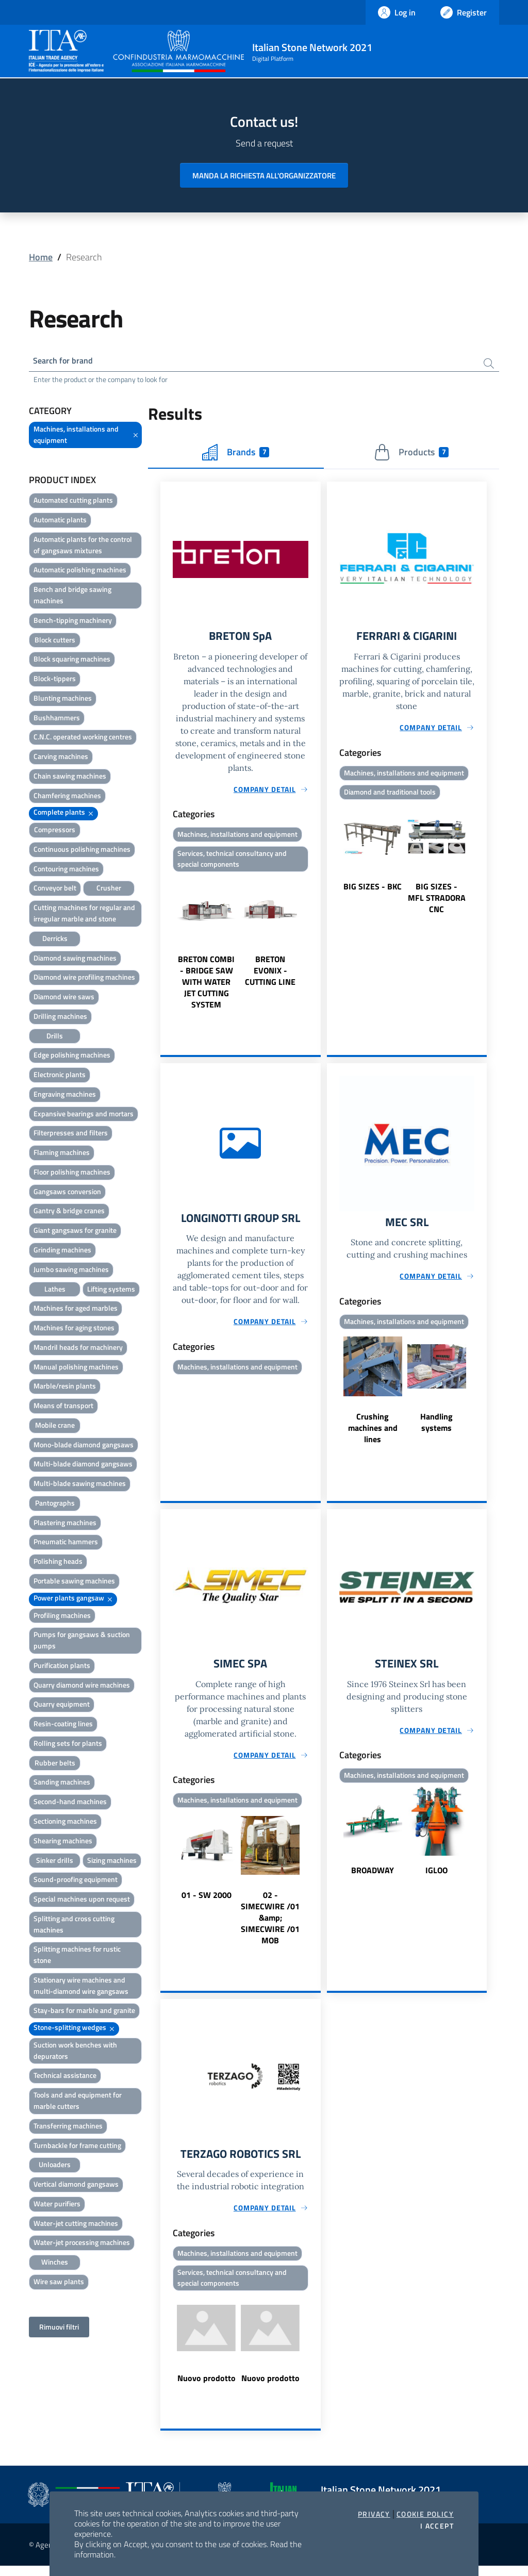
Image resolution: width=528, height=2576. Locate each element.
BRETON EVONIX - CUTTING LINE (270, 975)
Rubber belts (55, 1764)
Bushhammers (57, 719)
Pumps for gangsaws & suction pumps (82, 1642)
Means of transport (63, 1407)
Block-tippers (55, 680)
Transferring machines (68, 2127)
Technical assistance (65, 2077)
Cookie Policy (425, 2514)
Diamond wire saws (64, 999)
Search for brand (67, 362)
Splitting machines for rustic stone (77, 1957)
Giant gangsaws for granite (75, 1232)
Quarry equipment (62, 1706)
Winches (54, 2264)
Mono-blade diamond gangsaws (84, 1446)
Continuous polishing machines (82, 851)
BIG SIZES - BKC (372, 891)
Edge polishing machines (72, 1057)
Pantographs (55, 1505)
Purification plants (62, 1667)
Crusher (108, 890)
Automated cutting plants (73, 502)
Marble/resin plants (65, 1388)
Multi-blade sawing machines (80, 1485)
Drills (54, 1037)
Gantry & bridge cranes (69, 1213)
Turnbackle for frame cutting (77, 2147)
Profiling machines (62, 1617)
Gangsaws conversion (67, 1193)
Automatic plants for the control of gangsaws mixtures (83, 547)
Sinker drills (54, 1862)
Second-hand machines (70, 1803)
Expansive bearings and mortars (84, 1115)
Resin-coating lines (63, 1726)
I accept (437, 2526)
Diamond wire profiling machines (84, 979)
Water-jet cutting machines (76, 2225)
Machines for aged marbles (76, 1310)
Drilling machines (60, 1018)
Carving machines (61, 758)
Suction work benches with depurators (75, 2052)
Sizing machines (112, 1862)
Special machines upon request (82, 1901)
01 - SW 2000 (207, 1903)
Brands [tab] (235, 454)
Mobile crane (55, 1427)
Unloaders (55, 2166)
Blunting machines (63, 700)
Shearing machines (63, 1842)
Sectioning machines (65, 1823)
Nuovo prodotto (206, 2388)
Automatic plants (60, 522)
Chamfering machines (67, 797)
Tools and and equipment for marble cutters (78, 2103)
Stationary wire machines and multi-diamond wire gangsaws (81, 1987)
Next (316, 948)
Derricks (55, 940)
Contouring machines (66, 870)
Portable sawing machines (74, 1583)
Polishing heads (58, 1563)
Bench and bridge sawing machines (72, 597)
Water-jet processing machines (82, 2244)
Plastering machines (65, 1524)
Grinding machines (62, 1252)
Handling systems (436, 1428)
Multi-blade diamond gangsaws (83, 1466)
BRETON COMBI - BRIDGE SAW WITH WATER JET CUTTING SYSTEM (206, 987)
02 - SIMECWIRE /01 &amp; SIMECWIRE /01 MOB (270, 1926)
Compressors (54, 832)
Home (41, 257)
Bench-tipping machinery (73, 622)
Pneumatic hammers (66, 1544)
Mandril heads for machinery (78, 1349)
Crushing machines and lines (373, 1433)
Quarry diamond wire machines (82, 1686)
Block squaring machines (72, 661)
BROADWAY (372, 1878)
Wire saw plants (59, 2283)
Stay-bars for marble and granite (84, 2012)
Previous (165, 948)
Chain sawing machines (70, 777)
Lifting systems (111, 1290)
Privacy (374, 2514)
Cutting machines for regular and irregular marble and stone (84, 915)
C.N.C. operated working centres (83, 739)
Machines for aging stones (74, 1330)
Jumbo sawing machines (71, 1271)
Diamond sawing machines (75, 959)
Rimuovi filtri (59, 2328)
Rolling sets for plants (68, 1745)
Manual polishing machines (76, 1368)
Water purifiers (57, 2205)
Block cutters (55, 641)
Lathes (54, 1290)
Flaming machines (62, 1154)
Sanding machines (62, 1784)
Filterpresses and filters (71, 1135)
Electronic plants (60, 1076)
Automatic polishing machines (80, 572)
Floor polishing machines (72, 1173)
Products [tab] (411, 454)
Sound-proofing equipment (76, 1881)
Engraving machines (65, 1096)
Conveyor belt (55, 890)
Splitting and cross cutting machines (74, 1926)
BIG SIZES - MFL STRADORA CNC (437, 902)
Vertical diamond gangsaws (76, 2186)
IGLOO (436, 1878)
